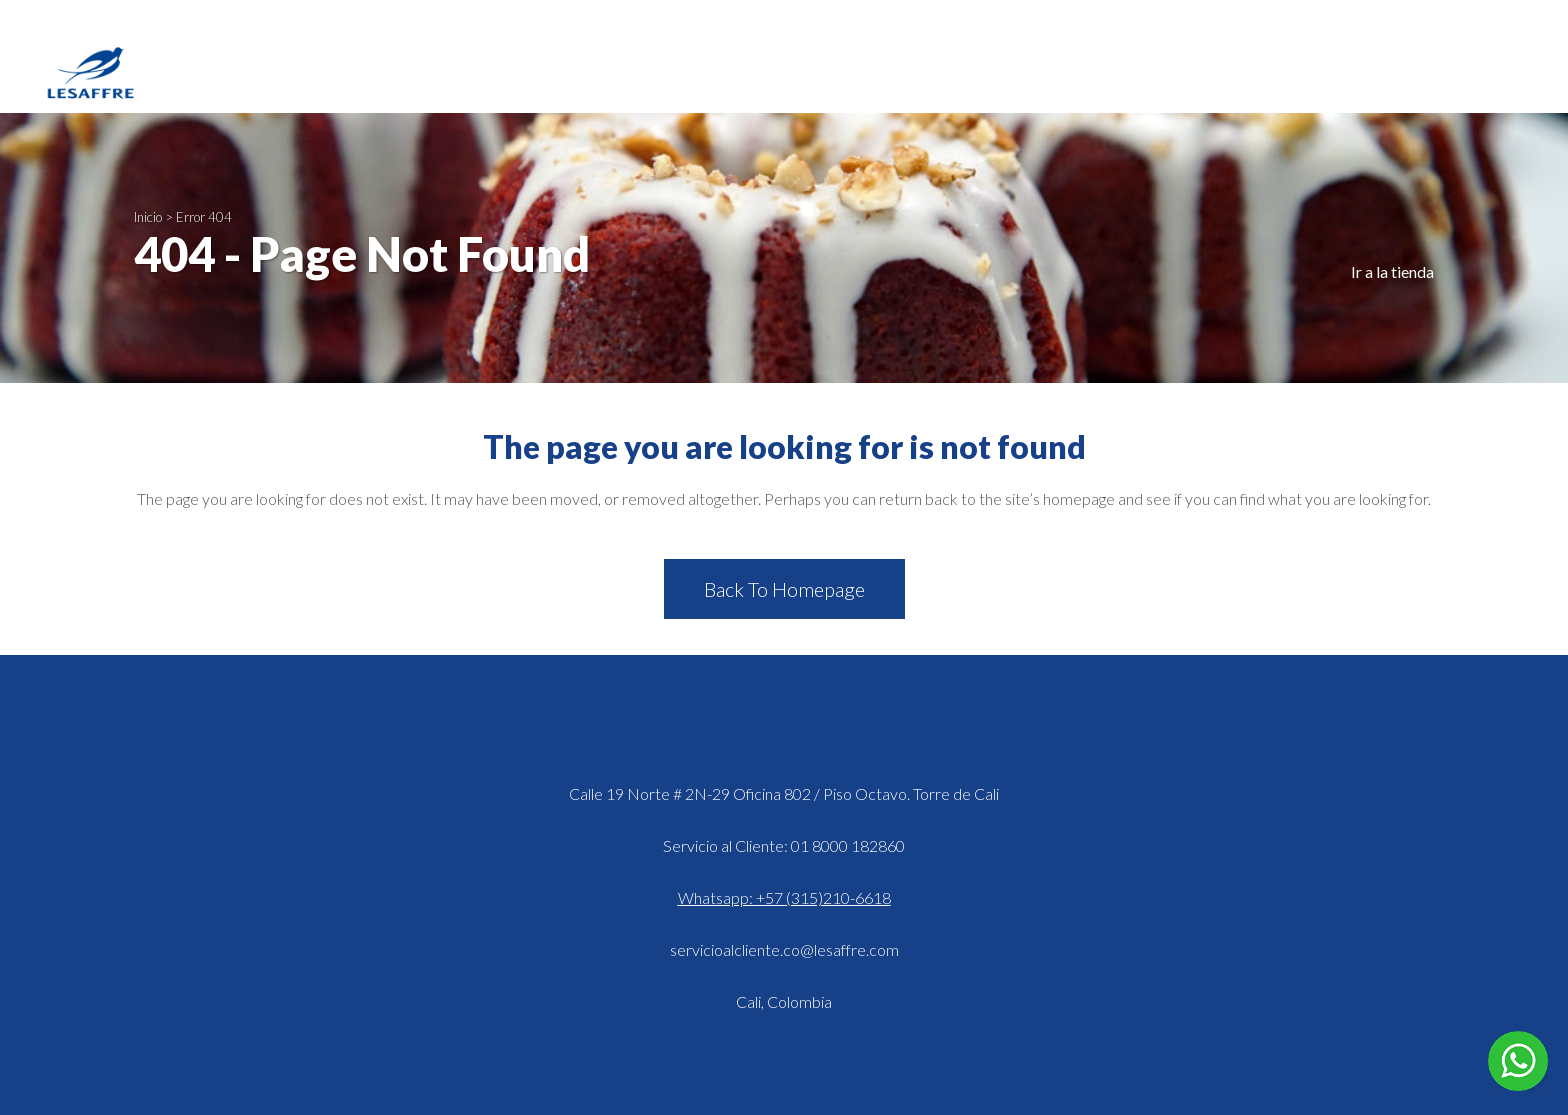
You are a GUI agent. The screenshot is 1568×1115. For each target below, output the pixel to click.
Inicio (148, 217)
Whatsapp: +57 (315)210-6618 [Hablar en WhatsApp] (784, 897)
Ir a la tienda (1392, 271)
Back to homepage (784, 589)
